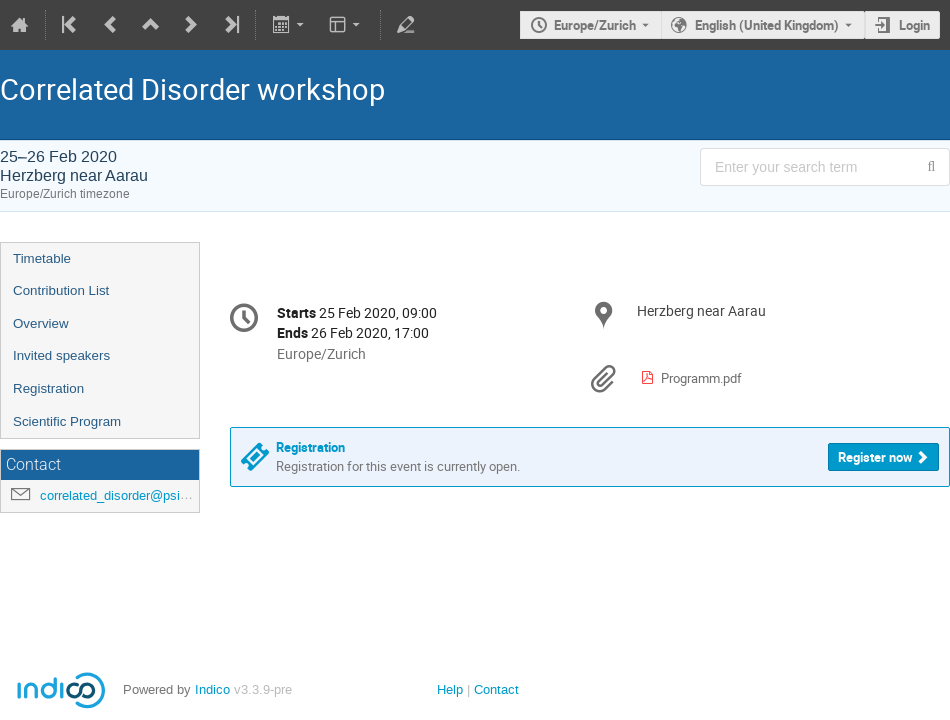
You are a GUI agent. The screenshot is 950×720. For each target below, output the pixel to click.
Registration (48, 388)
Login (914, 25)
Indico (212, 689)
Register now (875, 457)
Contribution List (61, 290)
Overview (41, 323)
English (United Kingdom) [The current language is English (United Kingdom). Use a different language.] (767, 25)
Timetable (42, 258)
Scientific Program (67, 421)
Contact (496, 689)
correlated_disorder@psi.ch (119, 495)
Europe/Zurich (595, 25)
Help (450, 689)
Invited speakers (61, 355)
